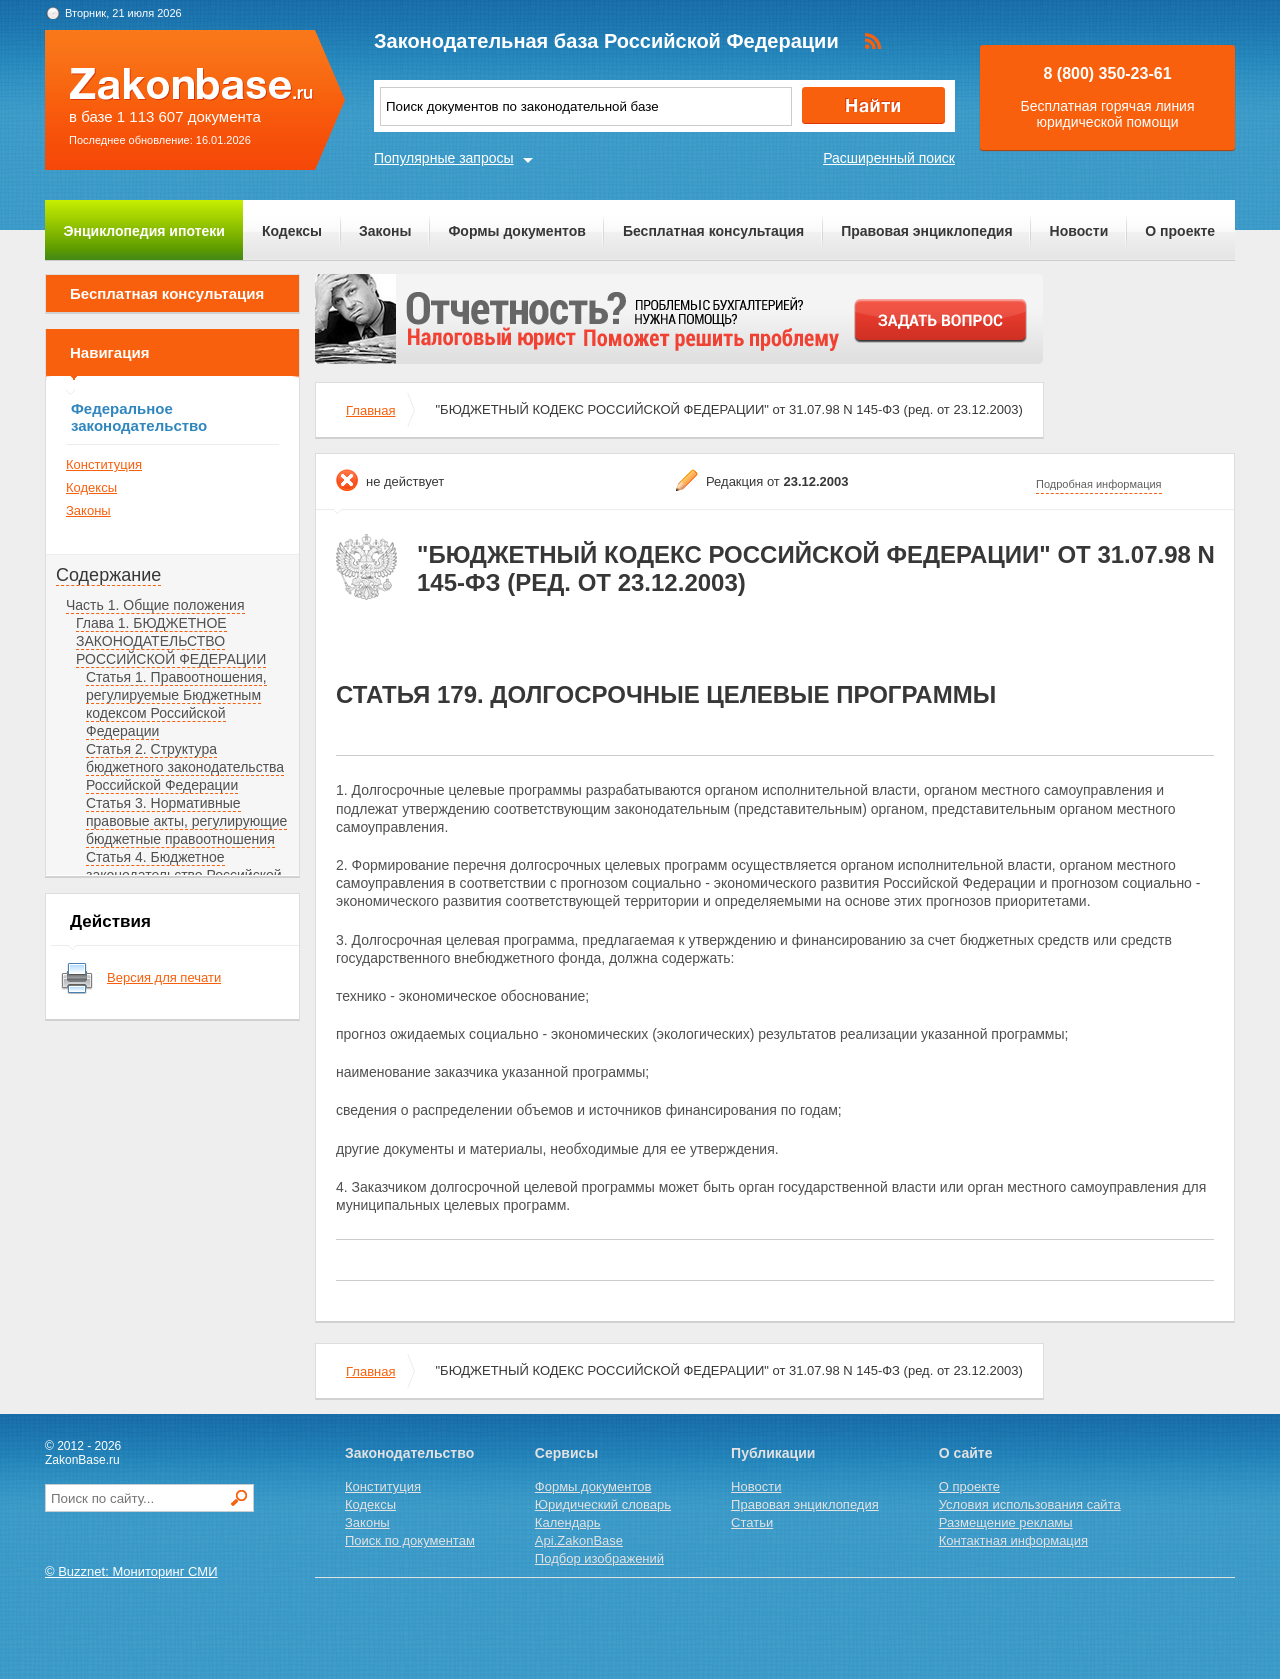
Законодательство (409, 1453)
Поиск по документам (410, 1540)
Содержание (108, 575)
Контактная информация (1013, 1540)
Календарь (568, 1522)
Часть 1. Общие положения (155, 605)
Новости (1079, 231)
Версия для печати (164, 977)
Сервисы (566, 1453)
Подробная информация (1099, 484)
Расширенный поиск (889, 158)
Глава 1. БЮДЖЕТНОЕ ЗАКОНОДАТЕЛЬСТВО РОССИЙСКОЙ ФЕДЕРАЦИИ (171, 641)
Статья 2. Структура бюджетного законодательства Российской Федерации (185, 767)
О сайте (966, 1453)
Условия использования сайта (1030, 1504)
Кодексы (292, 231)
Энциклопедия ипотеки (144, 231)
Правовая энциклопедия (926, 231)
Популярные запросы (444, 158)
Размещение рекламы (1006, 1522)
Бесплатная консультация (713, 231)
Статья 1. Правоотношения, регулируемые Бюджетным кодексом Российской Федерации (176, 704)
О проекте (1180, 231)
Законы (385, 231)
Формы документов (517, 231)
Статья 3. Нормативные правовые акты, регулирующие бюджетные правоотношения (186, 821)
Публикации (773, 1453)
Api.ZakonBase (579, 1540)
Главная (370, 410)
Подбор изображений (599, 1558)
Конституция (104, 464)
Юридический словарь (603, 1504)
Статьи (752, 1522)
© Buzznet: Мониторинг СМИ (131, 1571)
